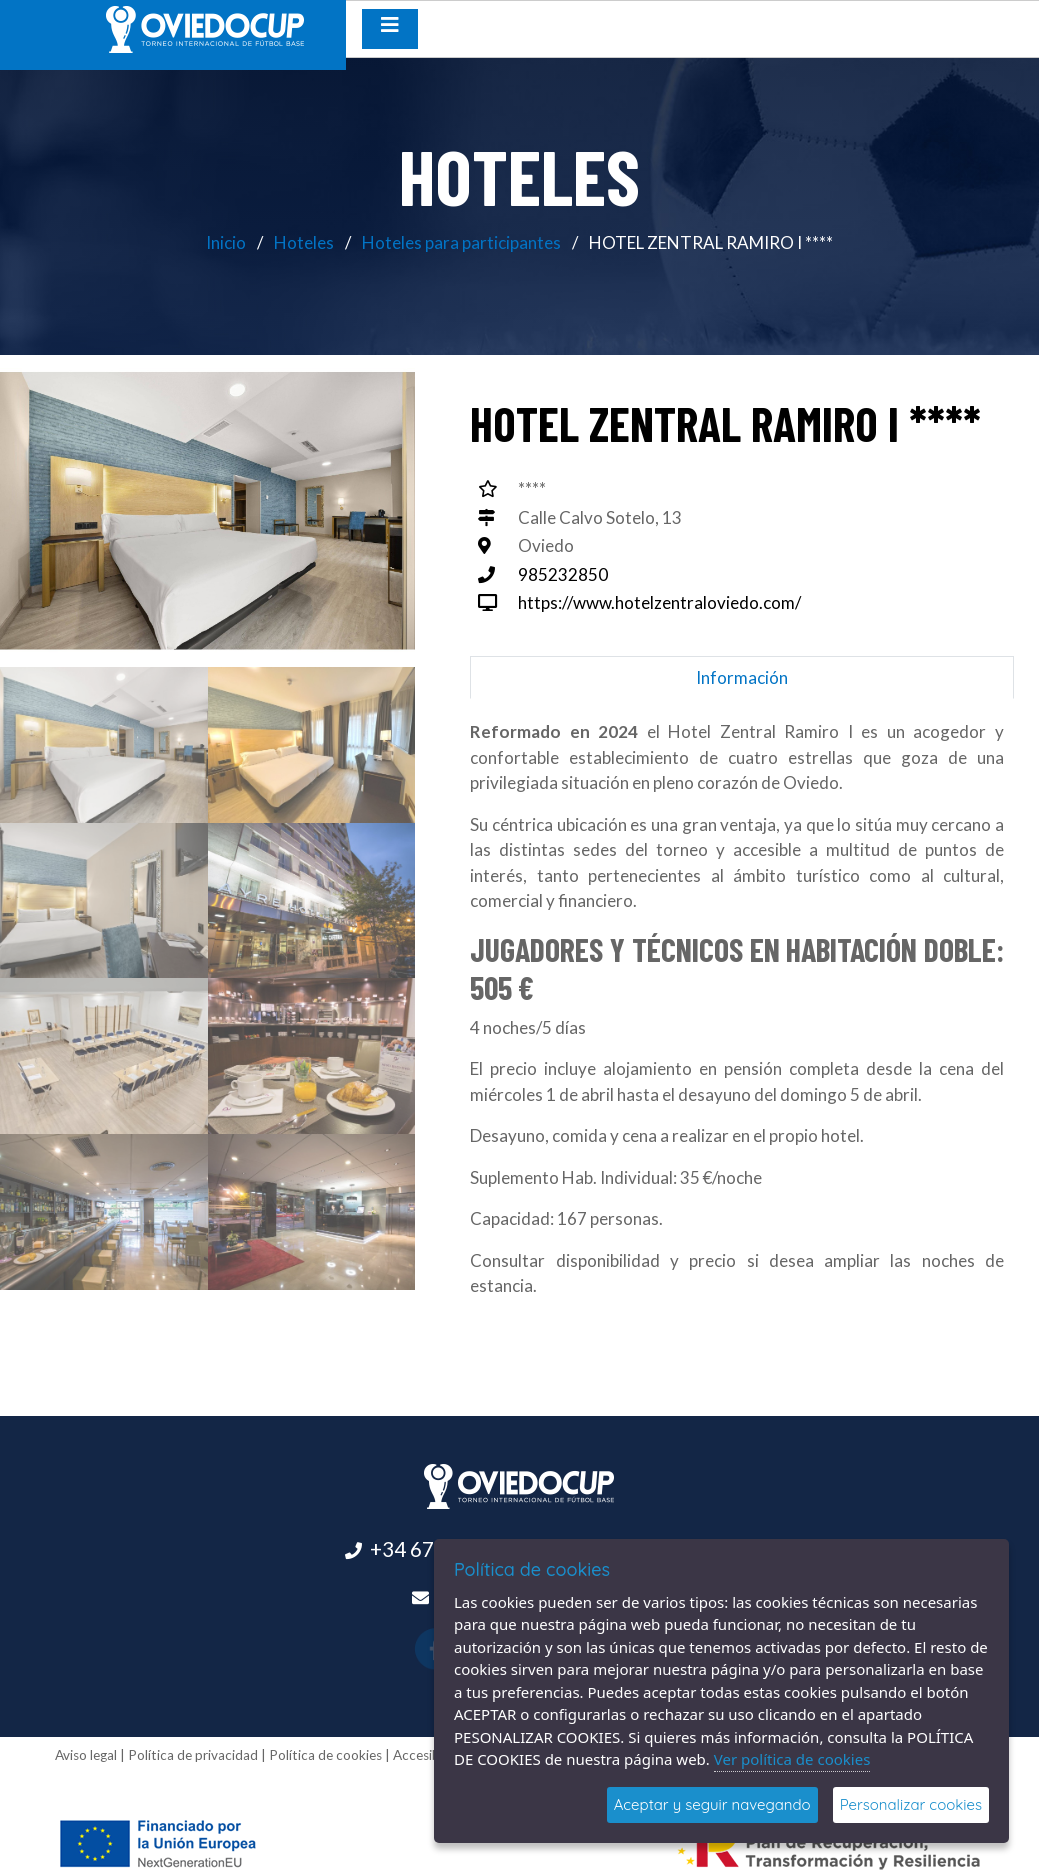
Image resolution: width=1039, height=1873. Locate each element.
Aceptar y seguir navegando (712, 1804)
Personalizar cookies (911, 1804)
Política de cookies (325, 1755)
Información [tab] (742, 677)
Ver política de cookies (792, 1759)
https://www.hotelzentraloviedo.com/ (659, 602)
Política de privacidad (193, 1755)
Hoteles (304, 242)
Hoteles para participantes (461, 242)
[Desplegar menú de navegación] (390, 29)
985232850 (563, 574)
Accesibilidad (432, 1755)
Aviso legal (86, 1755)
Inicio (226, 242)
